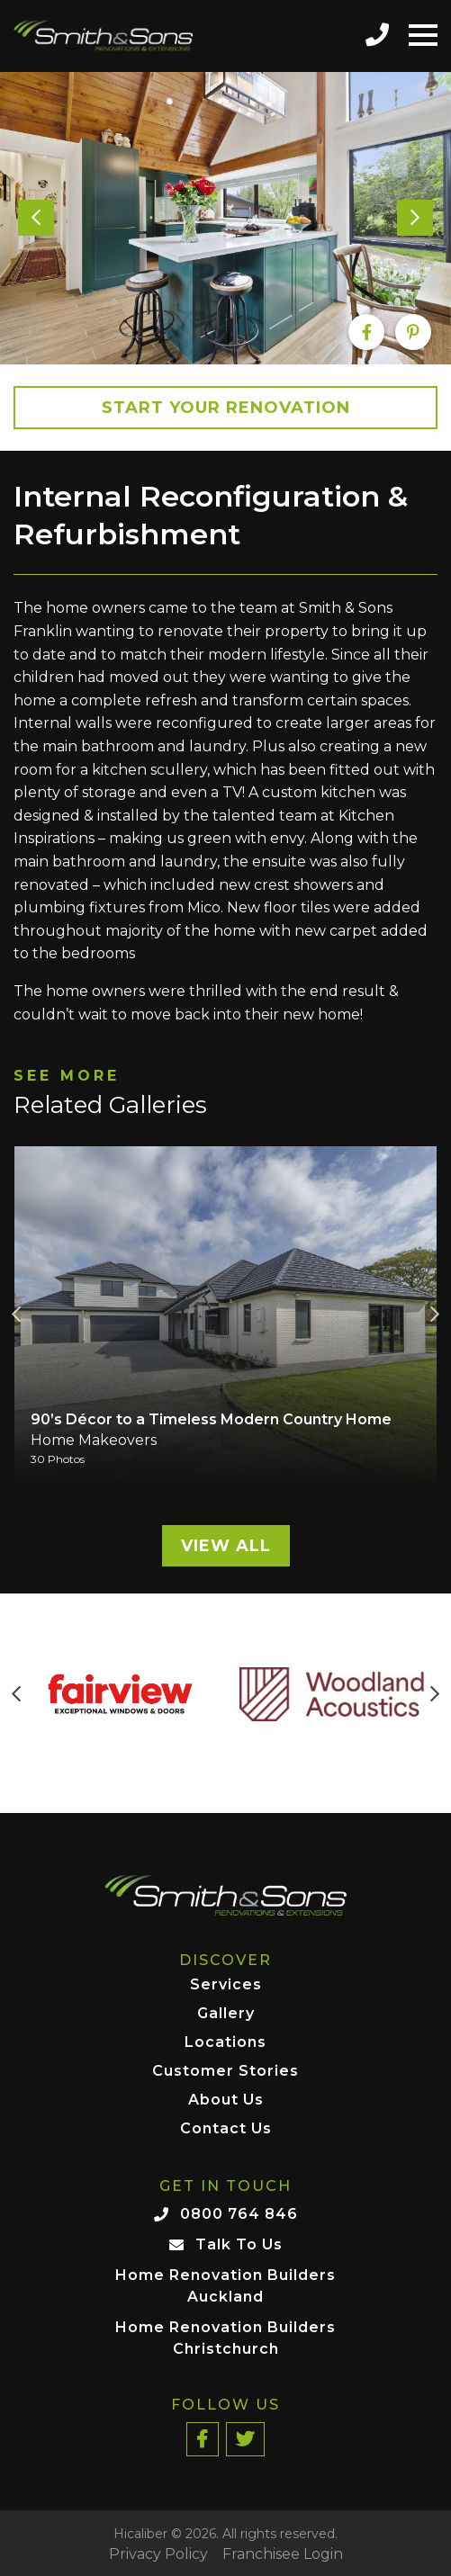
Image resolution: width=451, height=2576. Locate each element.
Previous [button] (16, 1315)
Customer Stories (225, 2071)
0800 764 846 (239, 2213)
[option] (225, 218)
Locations (225, 2043)
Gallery (226, 2014)
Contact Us (226, 2129)
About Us (226, 2100)
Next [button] (435, 1315)
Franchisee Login (282, 2554)
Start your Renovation (226, 407)
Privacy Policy (158, 2554)
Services (226, 1985)
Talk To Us (239, 2244)
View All (226, 1546)
